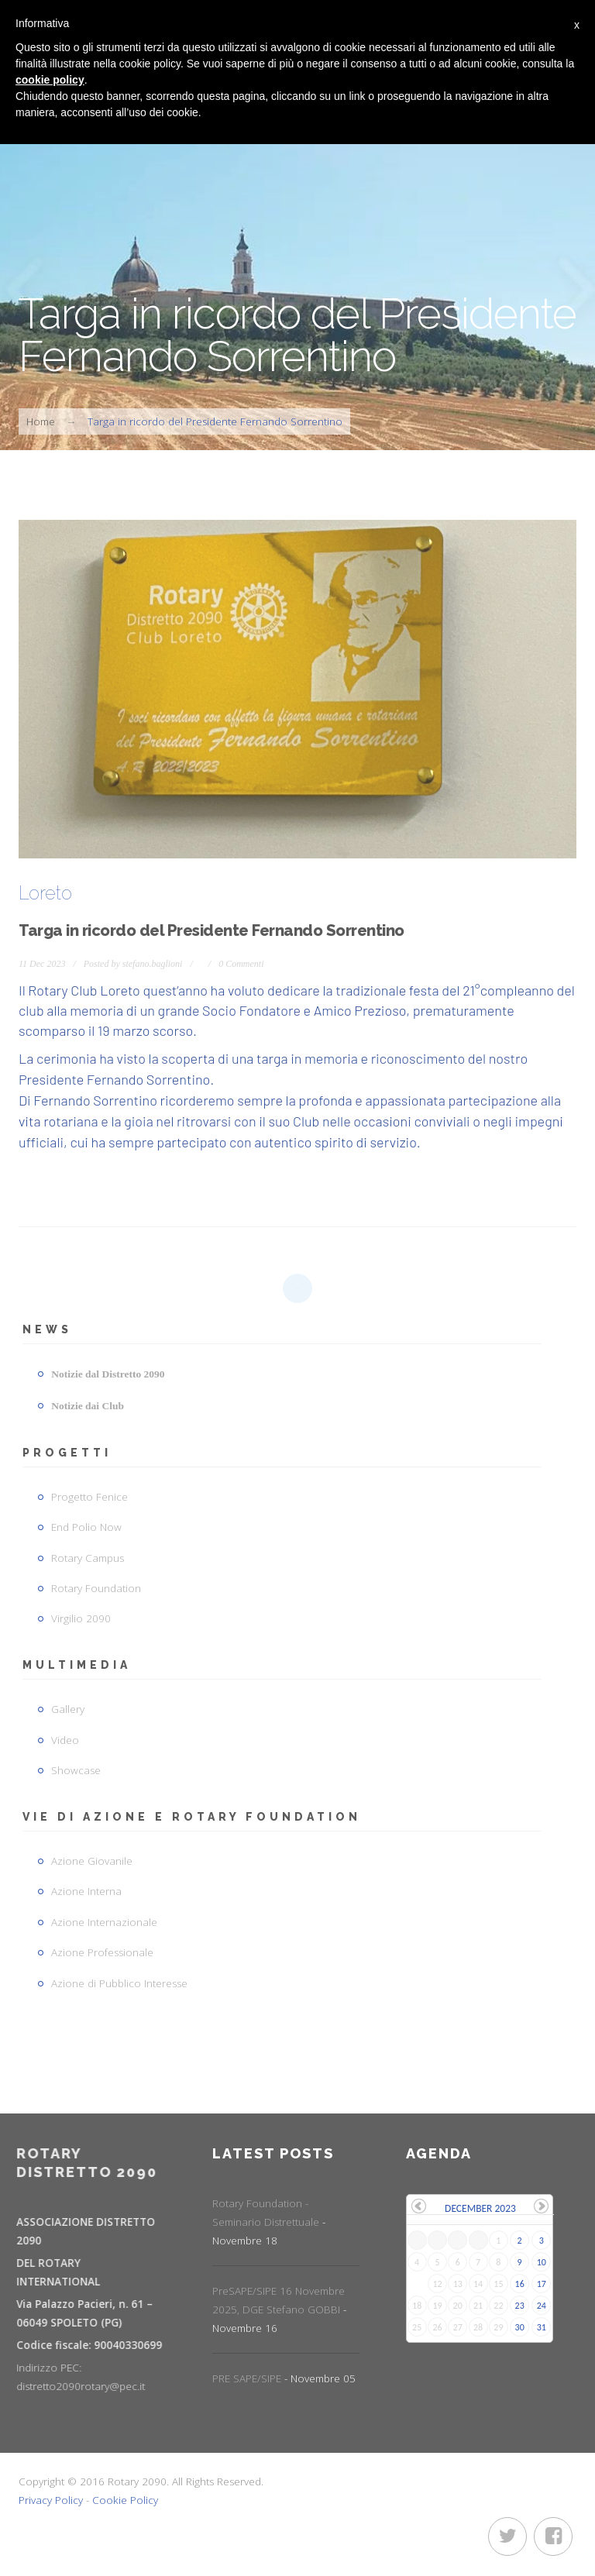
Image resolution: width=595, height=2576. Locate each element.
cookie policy (49, 80)
